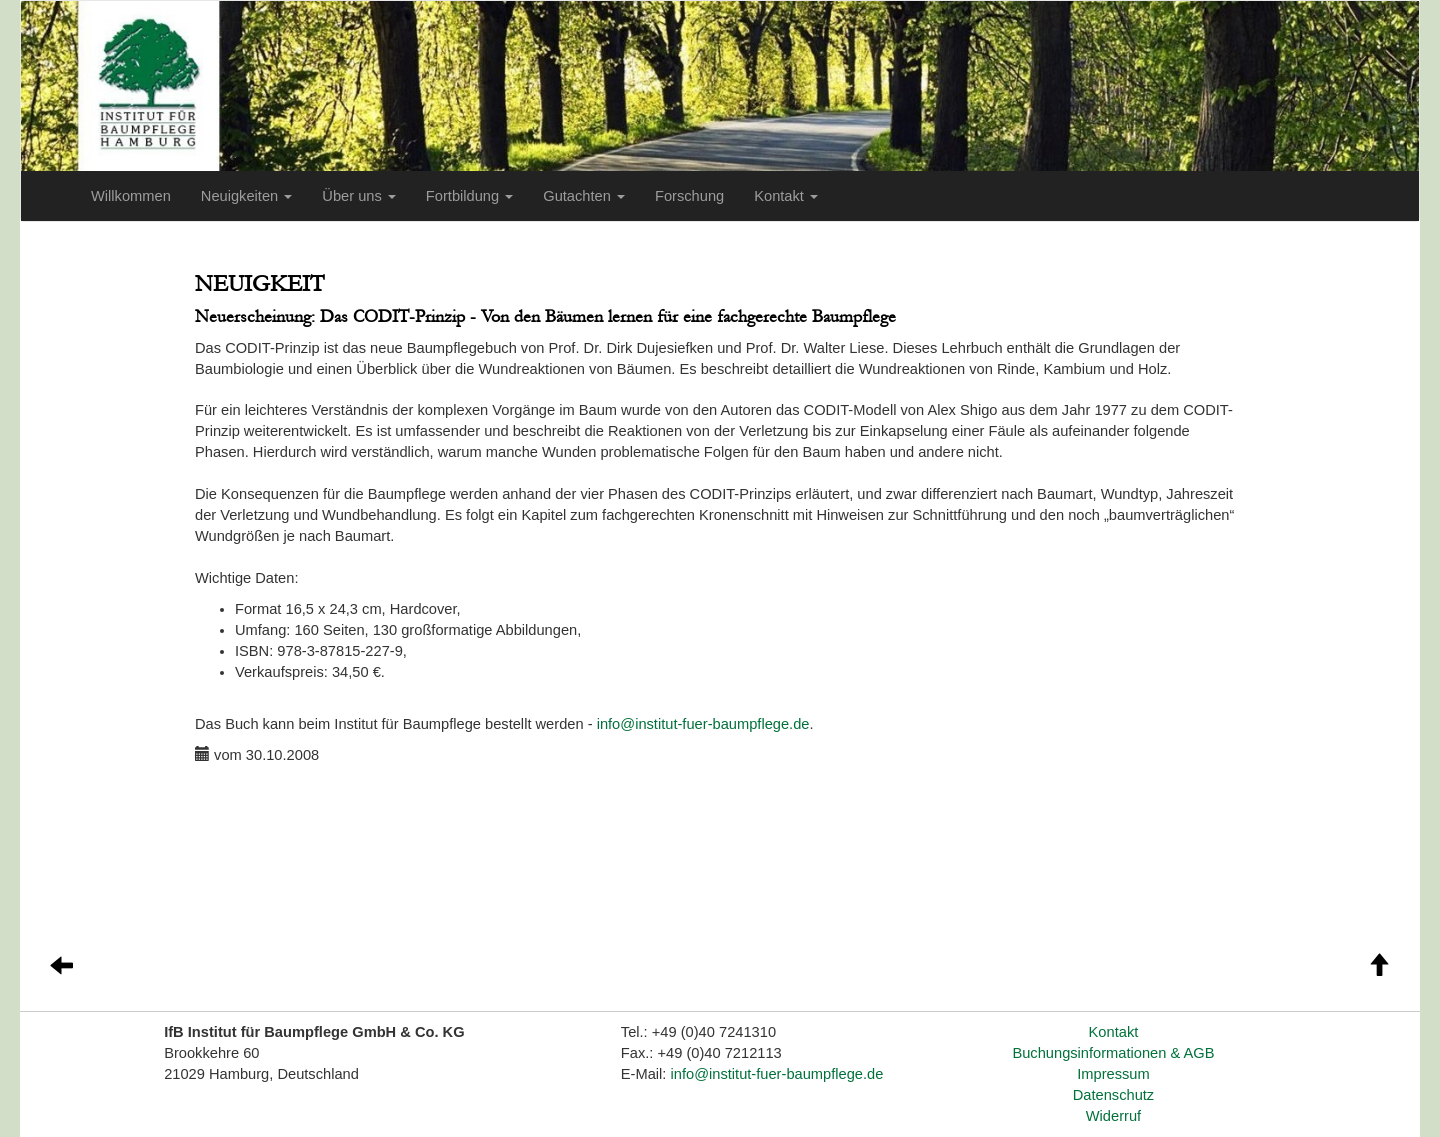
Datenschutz (1113, 1095)
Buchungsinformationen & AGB (1113, 1053)
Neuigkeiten (246, 196)
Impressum (1113, 1074)
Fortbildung (469, 196)
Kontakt (786, 196)
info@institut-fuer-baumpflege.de (703, 724)
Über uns (359, 196)
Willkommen (131, 196)
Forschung (689, 196)
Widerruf (1113, 1116)
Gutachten (584, 196)
